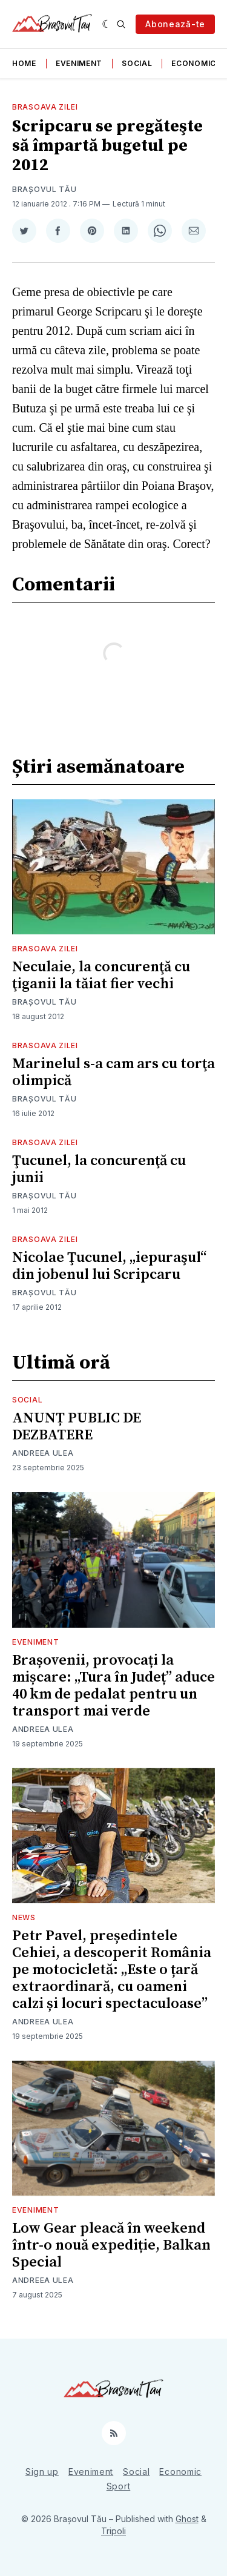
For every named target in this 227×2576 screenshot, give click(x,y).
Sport (119, 2486)
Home (24, 63)
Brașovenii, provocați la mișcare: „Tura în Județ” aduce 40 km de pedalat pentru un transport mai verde (113, 1685)
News (24, 1917)
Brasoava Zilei (45, 106)
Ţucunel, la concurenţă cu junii (99, 1169)
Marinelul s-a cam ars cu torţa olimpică (113, 1072)
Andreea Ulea (42, 1453)
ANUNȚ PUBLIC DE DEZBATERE (76, 1426)
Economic (193, 63)
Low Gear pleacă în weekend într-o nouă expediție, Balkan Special (111, 2245)
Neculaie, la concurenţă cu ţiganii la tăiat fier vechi (101, 975)
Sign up (42, 2471)
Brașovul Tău (44, 189)
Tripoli (113, 2531)
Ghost (187, 2519)
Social (137, 63)
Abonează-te (175, 24)
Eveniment (79, 63)
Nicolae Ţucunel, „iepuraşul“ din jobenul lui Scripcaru (109, 1266)
